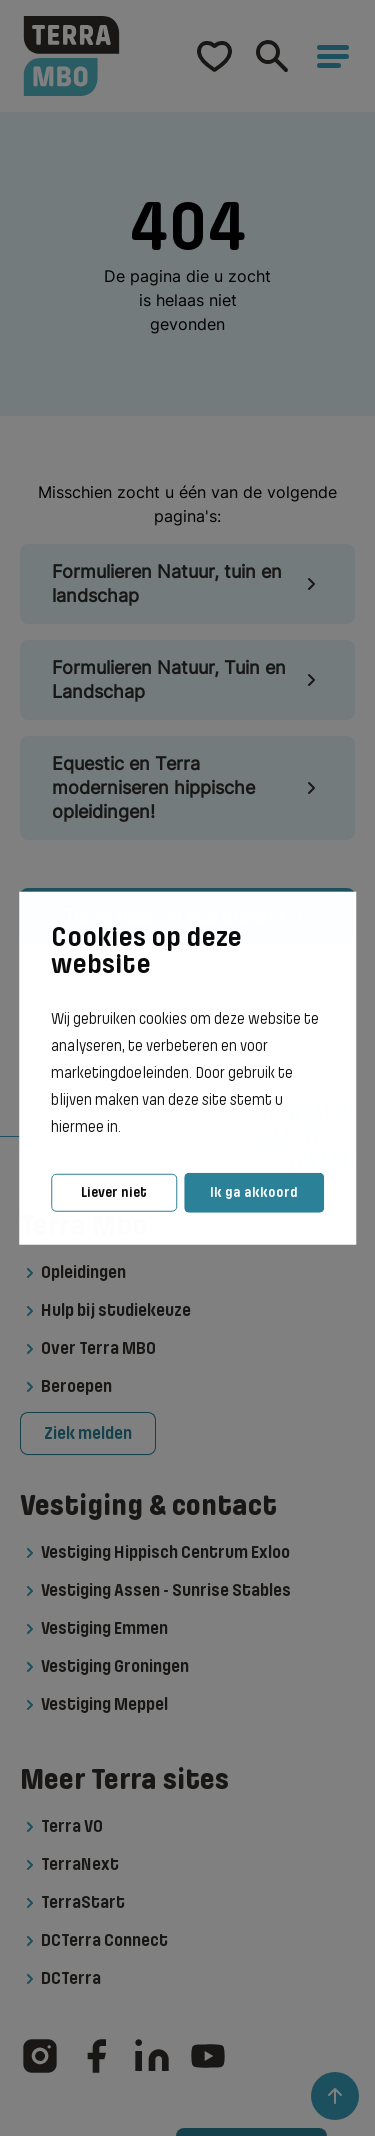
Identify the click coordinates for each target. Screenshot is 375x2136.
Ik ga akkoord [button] (254, 1192)
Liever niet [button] (114, 1192)
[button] (127, 1128)
